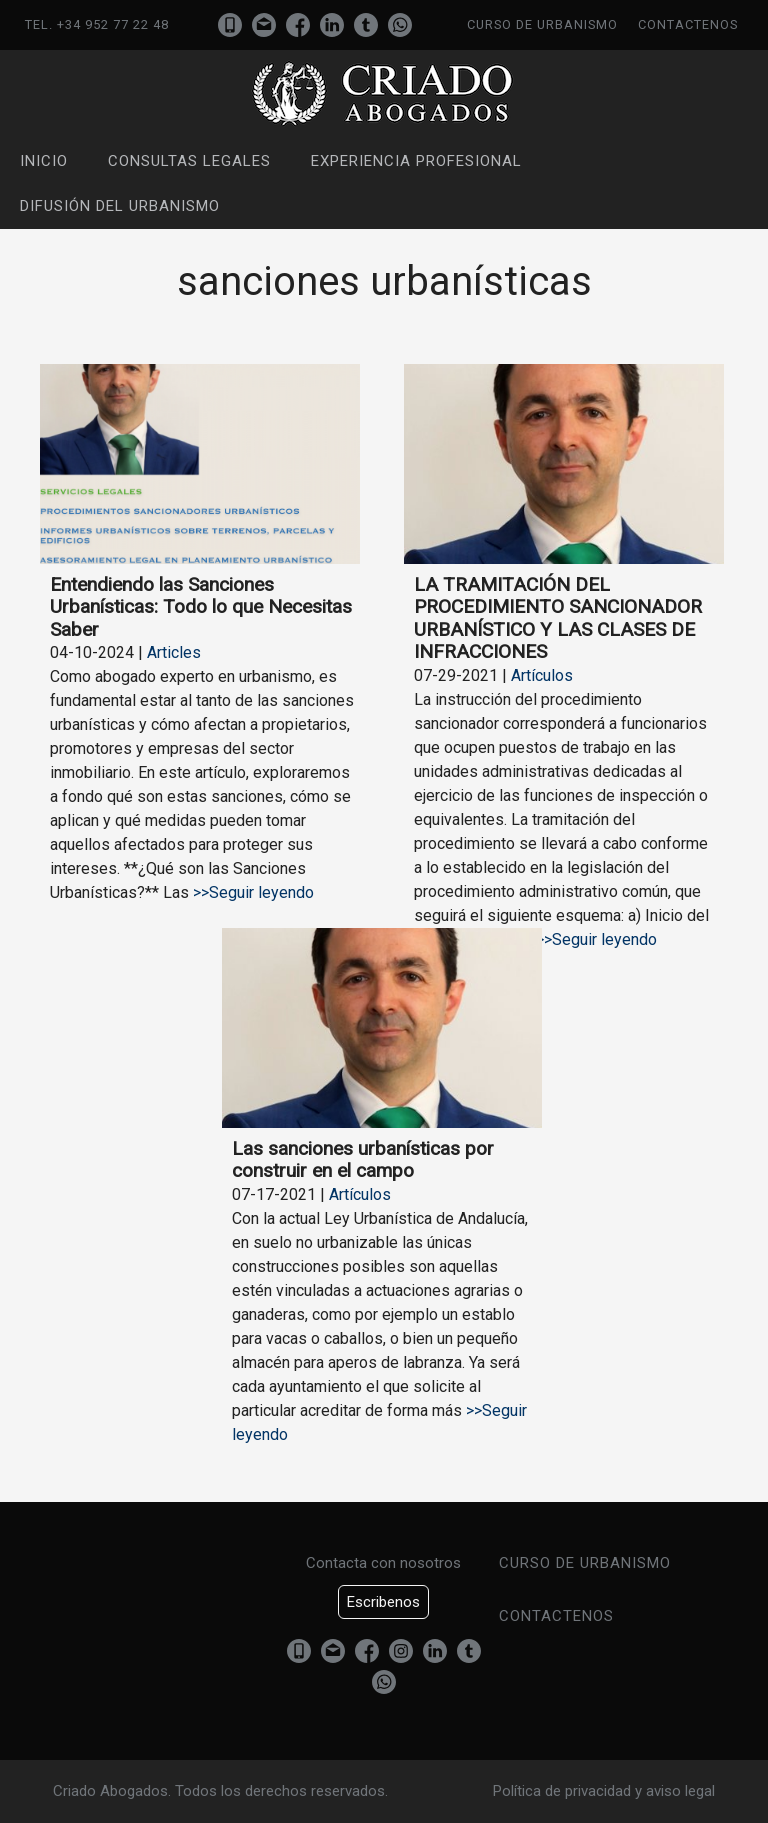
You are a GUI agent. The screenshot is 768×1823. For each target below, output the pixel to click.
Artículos (542, 675)
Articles (174, 652)
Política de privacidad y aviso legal (604, 1791)
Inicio (44, 161)
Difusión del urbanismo (120, 206)
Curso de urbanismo (542, 24)
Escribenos (383, 1602)
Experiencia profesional (416, 161)
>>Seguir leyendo (251, 892)
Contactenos (688, 24)
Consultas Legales (189, 161)
